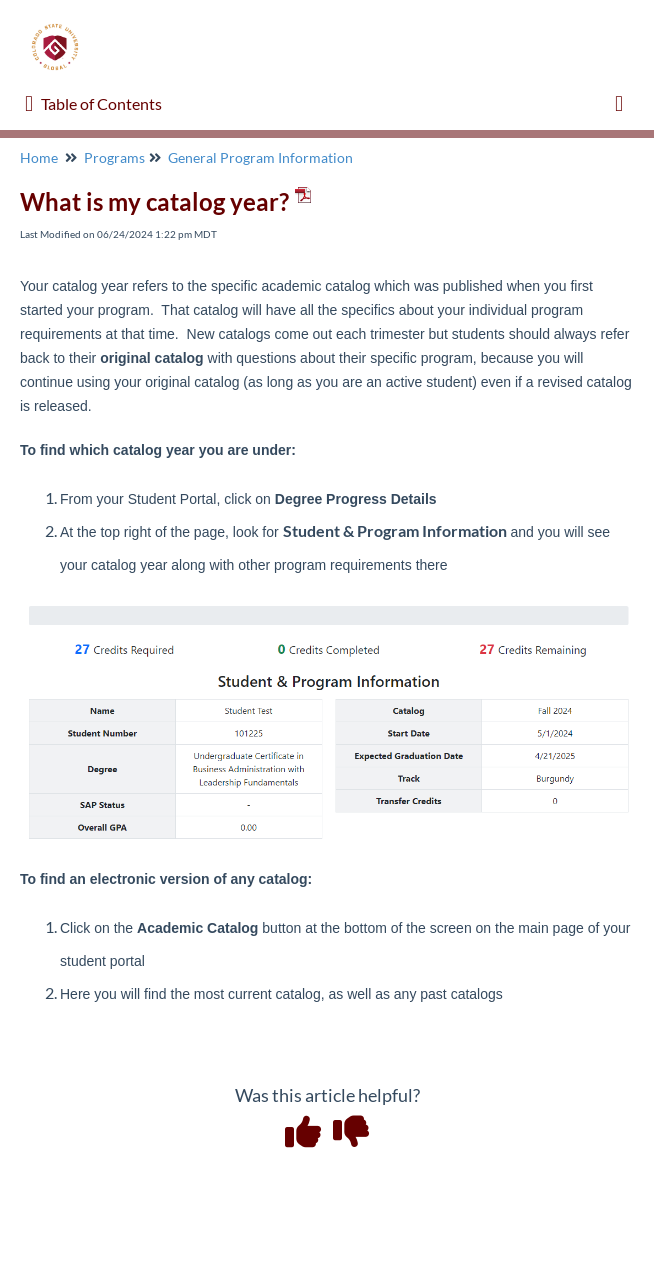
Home (39, 157)
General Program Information (260, 157)
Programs (114, 157)
